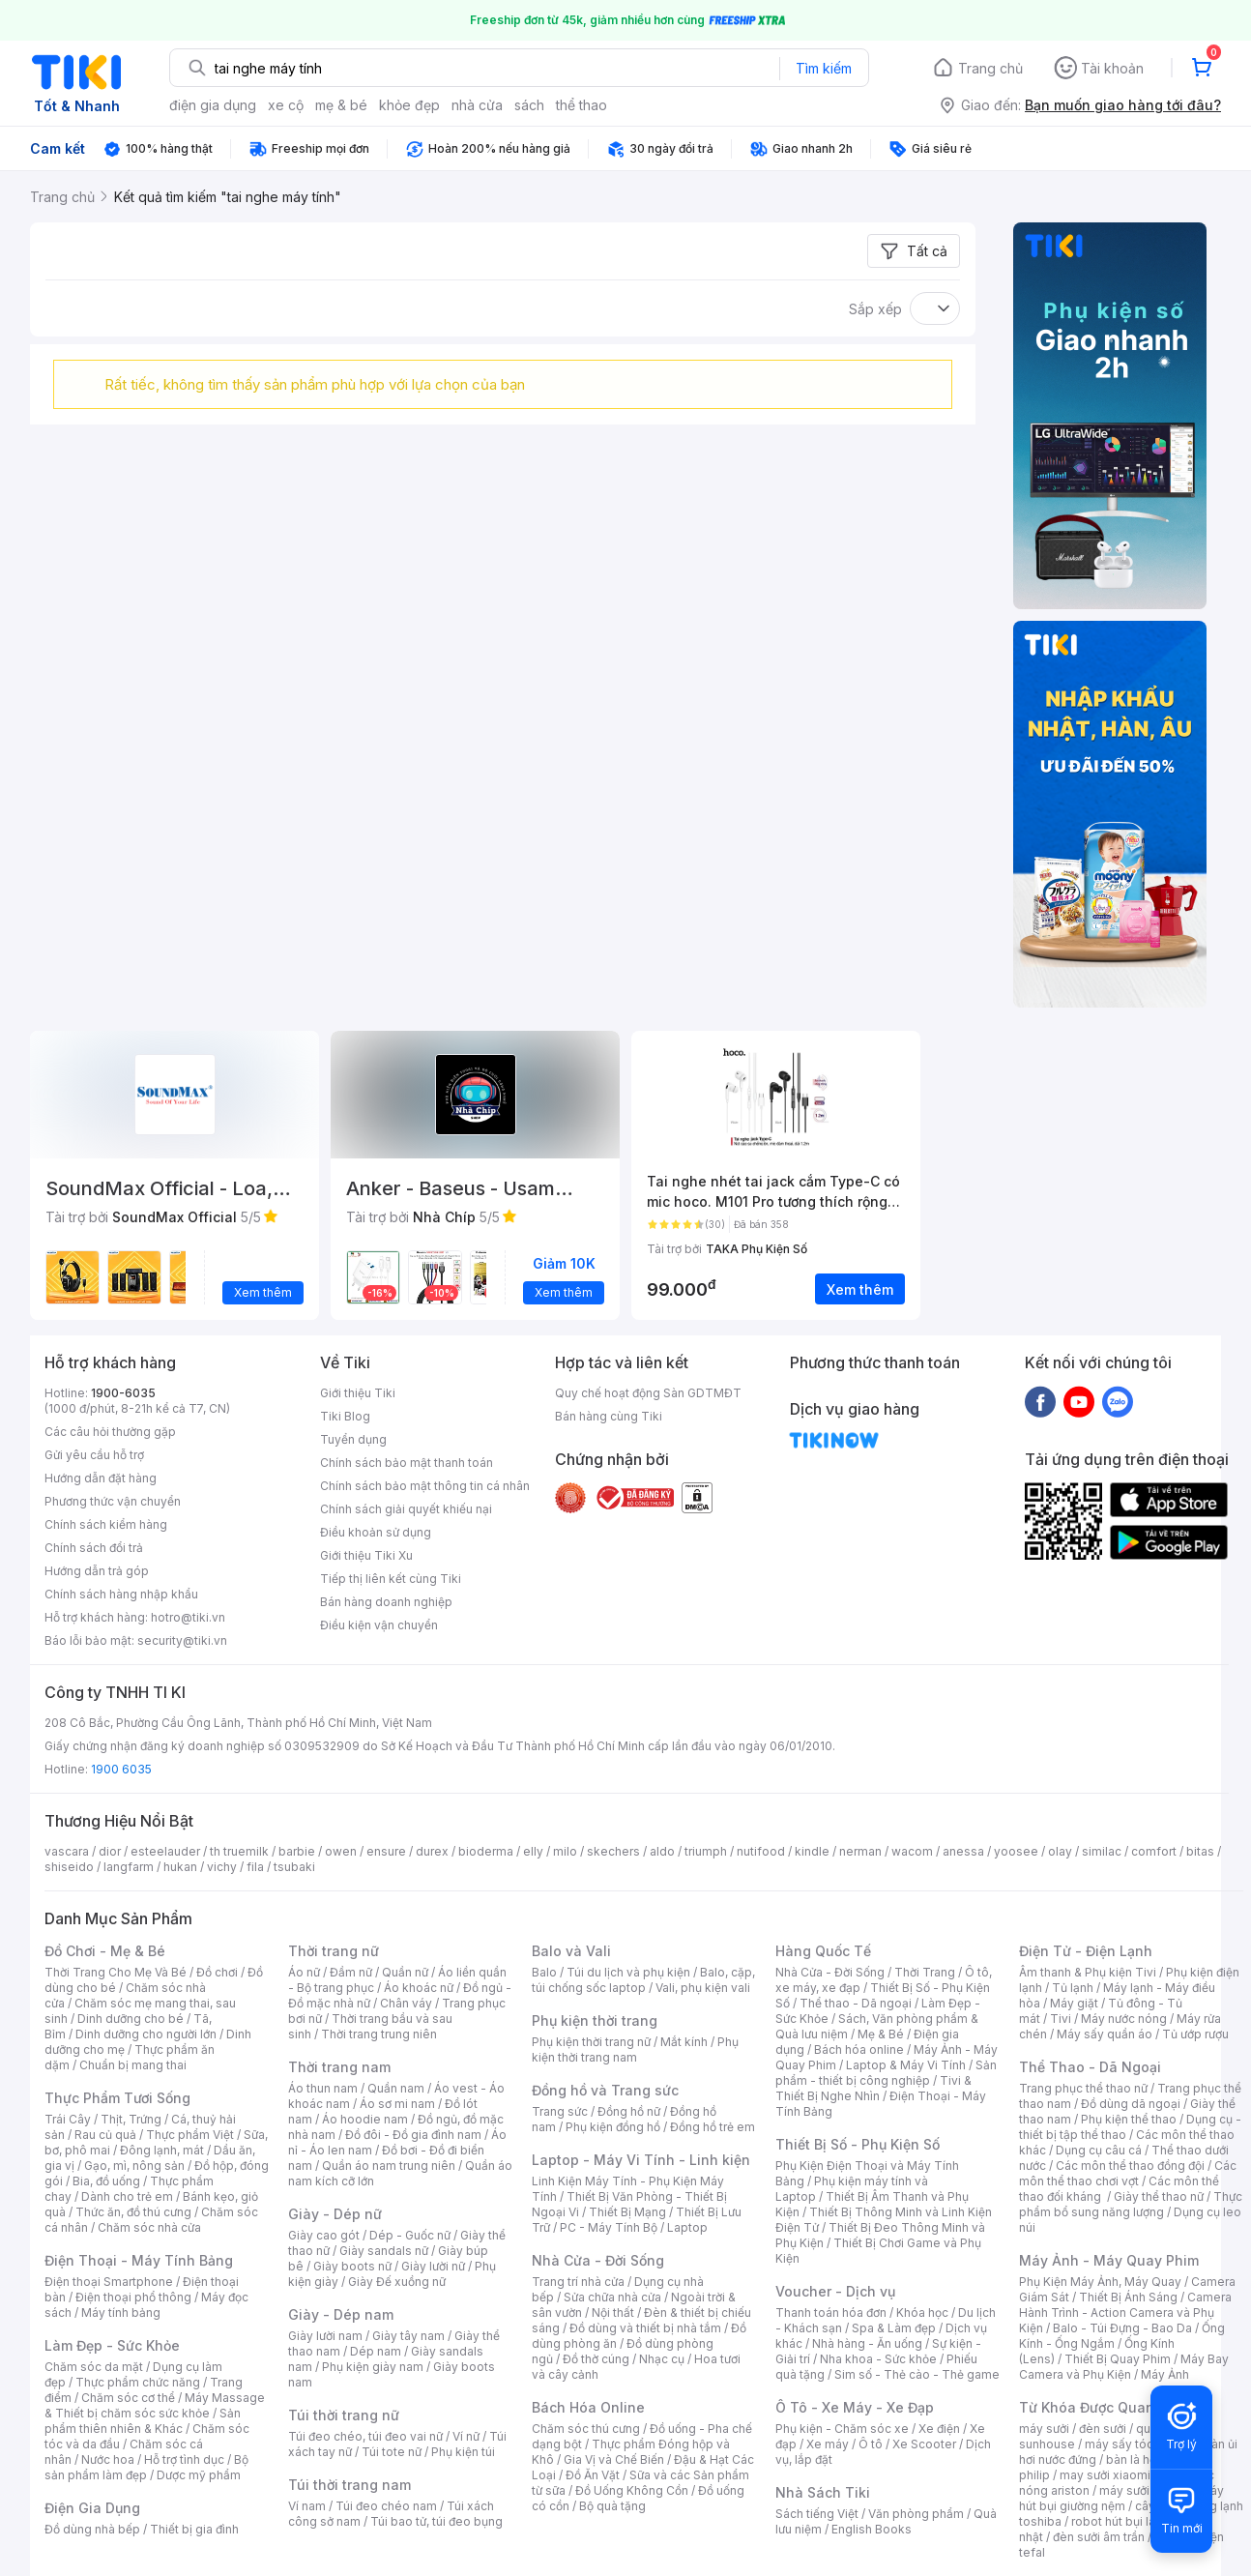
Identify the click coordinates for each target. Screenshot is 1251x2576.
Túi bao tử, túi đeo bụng (436, 2521)
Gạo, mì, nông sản (134, 2165)
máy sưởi (1044, 2428)
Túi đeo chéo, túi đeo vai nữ (365, 2436)
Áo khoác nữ (418, 1987)
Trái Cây (67, 2119)
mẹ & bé (341, 105)
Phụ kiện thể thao (1129, 2119)
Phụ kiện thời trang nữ (591, 2041)
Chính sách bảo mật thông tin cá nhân (425, 1485)
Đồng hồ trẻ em (712, 2127)
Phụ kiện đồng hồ (613, 2127)
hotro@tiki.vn (188, 1617)
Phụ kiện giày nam (372, 2366)
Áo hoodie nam (365, 2119)
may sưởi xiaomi (1105, 2475)
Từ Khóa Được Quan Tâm (1103, 2407)
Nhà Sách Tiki (822, 2492)
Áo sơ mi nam (397, 2103)
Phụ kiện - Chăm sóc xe (842, 2428)
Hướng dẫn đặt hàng (100, 1478)
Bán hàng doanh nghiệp (386, 1602)
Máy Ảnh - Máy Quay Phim (1109, 2260)
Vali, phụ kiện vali (702, 1987)
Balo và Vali (571, 1951)
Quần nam (395, 2088)
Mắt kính (684, 2041)
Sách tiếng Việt (816, 2513)
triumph (705, 1851)
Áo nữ (304, 1972)
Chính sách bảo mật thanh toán (406, 1462)
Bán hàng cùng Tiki (608, 1416)
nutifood (761, 1851)
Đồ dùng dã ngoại (1130, 2103)
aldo (662, 1851)
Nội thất (613, 2312)
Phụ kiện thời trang (594, 2020)
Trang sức (560, 2111)
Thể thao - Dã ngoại (856, 2003)
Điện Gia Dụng (92, 2508)
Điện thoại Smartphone (108, 2281)
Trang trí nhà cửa (578, 2281)
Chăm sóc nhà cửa (149, 2227)
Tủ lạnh (1072, 1987)
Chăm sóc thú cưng (586, 2428)
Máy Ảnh (1165, 2374)
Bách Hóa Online (588, 2407)
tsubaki (294, 1866)
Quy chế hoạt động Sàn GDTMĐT (648, 1393)
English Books (871, 2529)
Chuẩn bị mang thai (133, 2065)
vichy (222, 1866)
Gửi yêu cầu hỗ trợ (94, 1455)
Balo (544, 1972)
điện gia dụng (212, 105)
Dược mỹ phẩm (199, 2475)
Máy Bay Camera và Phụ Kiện (1124, 2367)
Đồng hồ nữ (628, 2111)
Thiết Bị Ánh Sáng (1128, 2297)
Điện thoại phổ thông (133, 2297)
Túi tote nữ (392, 2451)
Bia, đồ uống (106, 2181)
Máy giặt (1074, 2003)
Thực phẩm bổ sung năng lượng (1130, 2204)
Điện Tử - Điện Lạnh (1085, 1951)
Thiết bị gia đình (194, 2529)
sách (529, 105)
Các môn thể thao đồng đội (1130, 2165)
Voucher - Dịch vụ (835, 2291)
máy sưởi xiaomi (1144, 2490)
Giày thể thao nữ (1159, 2196)
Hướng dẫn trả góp (96, 1571)
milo (565, 1851)
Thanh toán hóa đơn (831, 2312)
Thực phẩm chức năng (137, 2382)
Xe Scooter (924, 2444)
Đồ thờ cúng (596, 2359)
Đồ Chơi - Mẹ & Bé (104, 1951)
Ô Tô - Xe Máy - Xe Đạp (854, 2407)
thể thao (581, 105)
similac (1101, 1851)
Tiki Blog (345, 1416)
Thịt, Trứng (131, 2119)
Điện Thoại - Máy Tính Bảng (138, 2260)
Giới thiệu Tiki (357, 1393)
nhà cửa (477, 105)
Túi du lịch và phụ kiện (628, 1972)
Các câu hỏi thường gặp (110, 1431)
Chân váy (406, 2003)
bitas (1200, 1851)
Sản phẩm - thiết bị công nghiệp (886, 2073)
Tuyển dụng (353, 1439)
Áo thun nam (323, 2088)
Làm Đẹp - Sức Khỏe (112, 2345)
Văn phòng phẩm (916, 2513)
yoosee (1016, 1851)
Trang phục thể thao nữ (1083, 2088)
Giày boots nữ (352, 2266)
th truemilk (239, 1851)
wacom (912, 1851)
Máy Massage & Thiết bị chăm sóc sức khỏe (154, 2405)
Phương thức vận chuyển (112, 1501)
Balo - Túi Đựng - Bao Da (1122, 2328)
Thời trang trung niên (379, 2034)
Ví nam (307, 2506)
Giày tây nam (408, 2335)
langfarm (128, 1866)
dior (110, 1851)
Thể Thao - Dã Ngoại (1090, 2067)
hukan (180, 1866)
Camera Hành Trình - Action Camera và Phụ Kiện (1125, 2312)
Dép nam (375, 2351)
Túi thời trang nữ (343, 2415)
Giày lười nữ (433, 2266)
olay (1060, 1851)
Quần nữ (405, 1972)
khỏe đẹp (409, 105)
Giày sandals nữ (383, 2250)
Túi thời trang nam (349, 2484)
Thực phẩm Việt (190, 2134)
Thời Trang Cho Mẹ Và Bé (115, 1972)
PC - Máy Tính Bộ (608, 2227)
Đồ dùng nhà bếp (92, 2529)
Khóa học (922, 2312)
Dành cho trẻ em (127, 2196)
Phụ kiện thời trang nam (635, 2049)
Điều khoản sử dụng (375, 1532)
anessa (963, 1851)
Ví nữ (466, 2436)
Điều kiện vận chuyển (379, 1625)
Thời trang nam (339, 2067)
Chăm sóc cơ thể (128, 2397)
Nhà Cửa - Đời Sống (598, 2260)
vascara (66, 1851)
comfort (1154, 1851)
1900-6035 (123, 1393)
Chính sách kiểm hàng (105, 1524)
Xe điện (939, 2428)
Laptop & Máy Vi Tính (906, 2065)
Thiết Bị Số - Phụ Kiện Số (857, 2144)
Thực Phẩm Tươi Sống (117, 2098)
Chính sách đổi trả (93, 1547)
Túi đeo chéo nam (386, 2506)
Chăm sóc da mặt (93, 2366)
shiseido (69, 1866)
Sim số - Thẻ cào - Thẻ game (917, 2374)
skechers (613, 1851)
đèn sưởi (1102, 2428)
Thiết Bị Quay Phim (1117, 2359)
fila (255, 1866)
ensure (386, 1851)
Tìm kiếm (824, 68)
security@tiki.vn (182, 1640)
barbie (296, 1851)
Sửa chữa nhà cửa (612, 2297)
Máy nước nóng (1124, 2018)
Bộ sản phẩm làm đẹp (146, 2467)
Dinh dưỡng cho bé (130, 2018)
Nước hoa (107, 2459)
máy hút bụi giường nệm (1121, 2498)
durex (432, 1851)
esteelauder (165, 1851)
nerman (860, 1851)
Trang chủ (990, 68)
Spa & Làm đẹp (894, 2328)
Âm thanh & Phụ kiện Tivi (1087, 1972)
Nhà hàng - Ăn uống (867, 2343)
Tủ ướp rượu (1195, 2034)
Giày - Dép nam (340, 2314)
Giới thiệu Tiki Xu (366, 1555)
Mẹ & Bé (881, 2034)
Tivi (1060, 2018)
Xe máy (827, 2444)
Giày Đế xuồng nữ (397, 2281)
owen (341, 1851)
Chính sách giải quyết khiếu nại (406, 1509)
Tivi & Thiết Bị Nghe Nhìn (873, 2088)
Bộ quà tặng (612, 2506)
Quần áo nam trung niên (388, 2165)
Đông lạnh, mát (162, 2150)
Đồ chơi (217, 1972)
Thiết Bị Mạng (627, 2212)
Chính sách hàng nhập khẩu (121, 1594)
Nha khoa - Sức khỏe (878, 2359)
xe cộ (286, 105)
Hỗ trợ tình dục (184, 2459)
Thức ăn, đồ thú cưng (133, 2212)
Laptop (687, 2227)
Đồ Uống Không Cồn (631, 2490)
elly (533, 1851)
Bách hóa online (859, 2049)
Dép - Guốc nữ (410, 2235)
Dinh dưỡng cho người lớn (146, 2034)
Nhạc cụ (661, 2359)
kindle (812, 1851)
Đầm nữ (351, 1972)
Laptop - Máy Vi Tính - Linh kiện (641, 2160)
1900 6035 (121, 1769)
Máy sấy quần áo (1104, 2034)
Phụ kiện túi (463, 2451)
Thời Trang (924, 1972)
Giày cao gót (324, 2235)
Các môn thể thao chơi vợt (1127, 2173)
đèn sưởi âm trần (1099, 2537)
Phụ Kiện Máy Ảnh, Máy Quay (1100, 2281)
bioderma (485, 1851)
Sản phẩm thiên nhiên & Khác (142, 2421)
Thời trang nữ (333, 1951)
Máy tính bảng (120, 2312)
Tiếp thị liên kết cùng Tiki (390, 1578)
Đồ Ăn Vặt (593, 2475)
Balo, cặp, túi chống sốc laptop (643, 1980)
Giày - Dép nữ (335, 2214)
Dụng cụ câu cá (1099, 2150)
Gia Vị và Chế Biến (614, 2459)
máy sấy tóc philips (1139, 2444)
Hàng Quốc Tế (823, 1951)
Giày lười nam (325, 2335)
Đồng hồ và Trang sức (605, 2090)
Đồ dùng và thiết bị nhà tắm (645, 2328)
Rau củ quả (105, 2134)
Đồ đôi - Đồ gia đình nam (413, 2134)
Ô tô (870, 2444)
